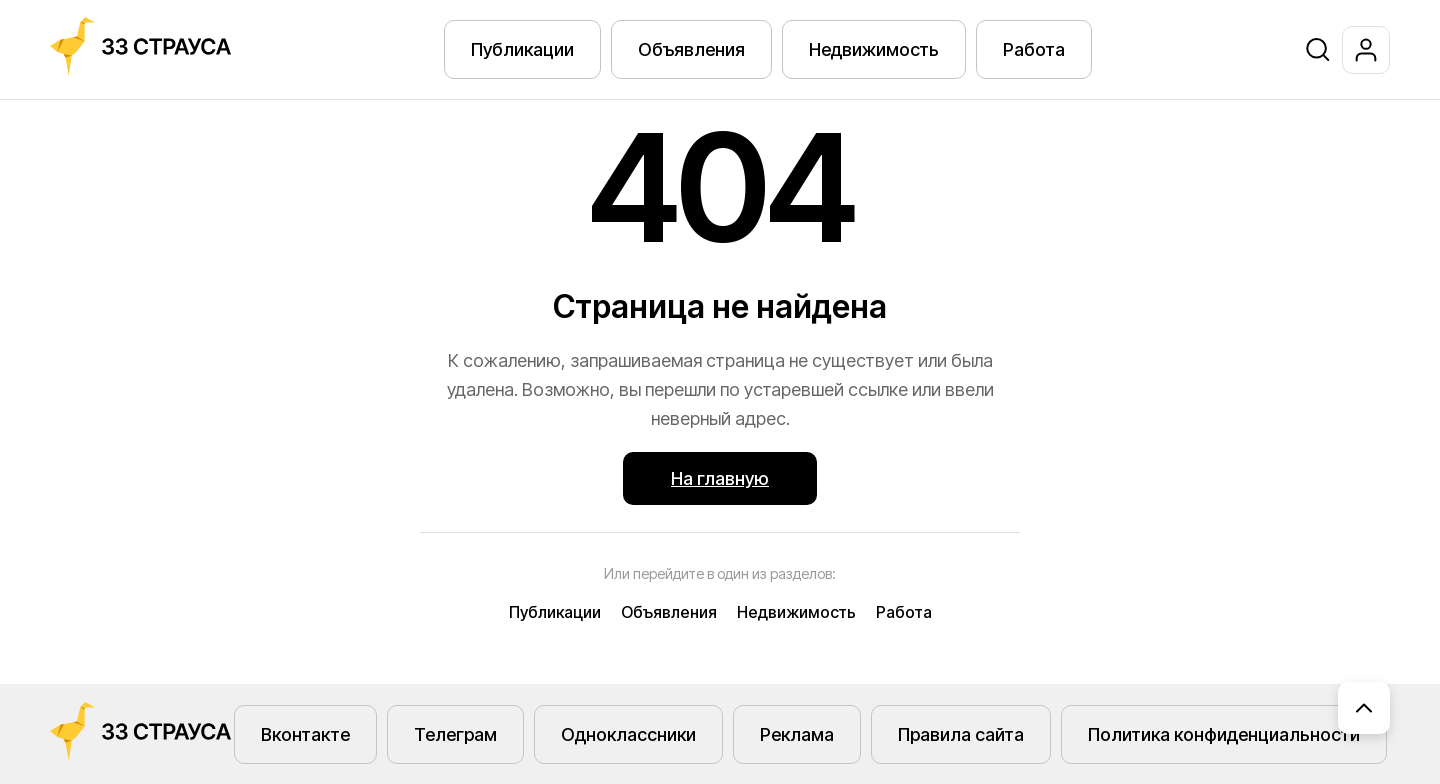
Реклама (797, 734)
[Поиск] (1318, 50)
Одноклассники (628, 734)
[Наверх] (1364, 708)
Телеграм (455, 734)
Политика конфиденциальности (1224, 734)
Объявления (691, 49)
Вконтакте (305, 734)
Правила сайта (961, 734)
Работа (1034, 49)
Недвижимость (874, 49)
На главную (720, 478)
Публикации (522, 49)
